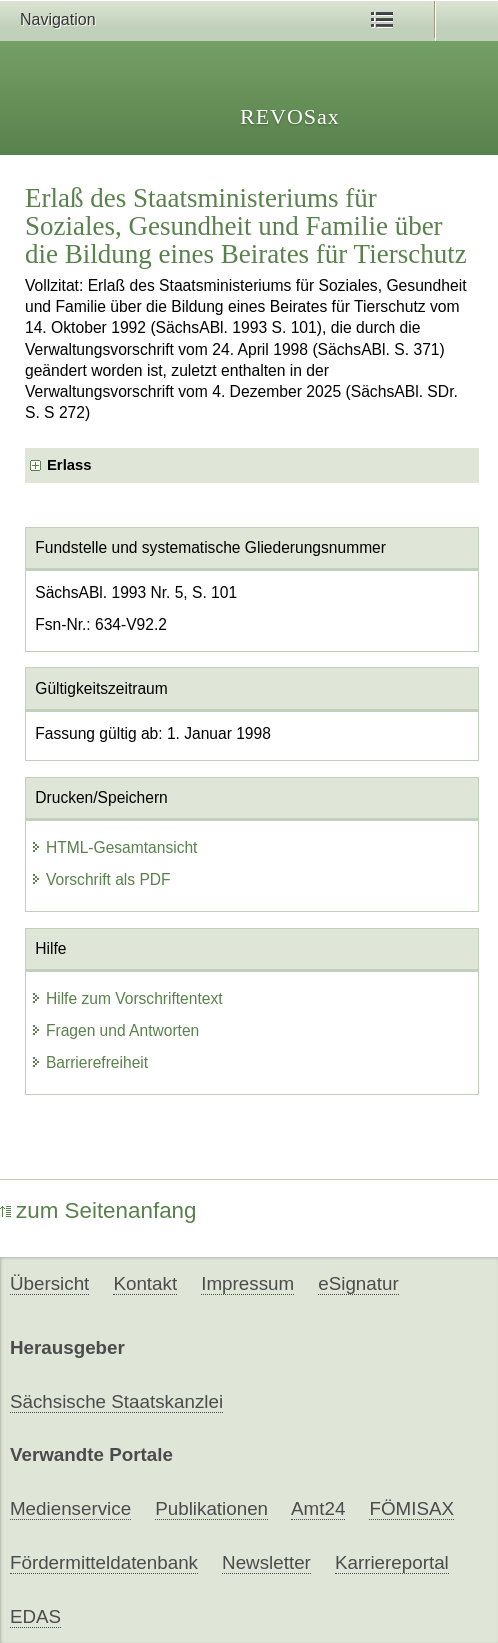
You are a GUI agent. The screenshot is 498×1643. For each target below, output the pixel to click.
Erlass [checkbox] (69, 465)
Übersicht (49, 1283)
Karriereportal (392, 1562)
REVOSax (290, 116)
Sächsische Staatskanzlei (116, 1401)
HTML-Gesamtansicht (114, 847)
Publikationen (211, 1508)
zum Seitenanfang (98, 1210)
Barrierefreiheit (89, 1062)
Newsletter (266, 1562)
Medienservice (70, 1508)
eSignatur (358, 1283)
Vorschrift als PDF (100, 879)
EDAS (35, 1616)
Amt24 (318, 1508)
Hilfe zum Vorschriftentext (126, 998)
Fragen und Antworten (114, 1030)
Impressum (247, 1283)
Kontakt (145, 1283)
